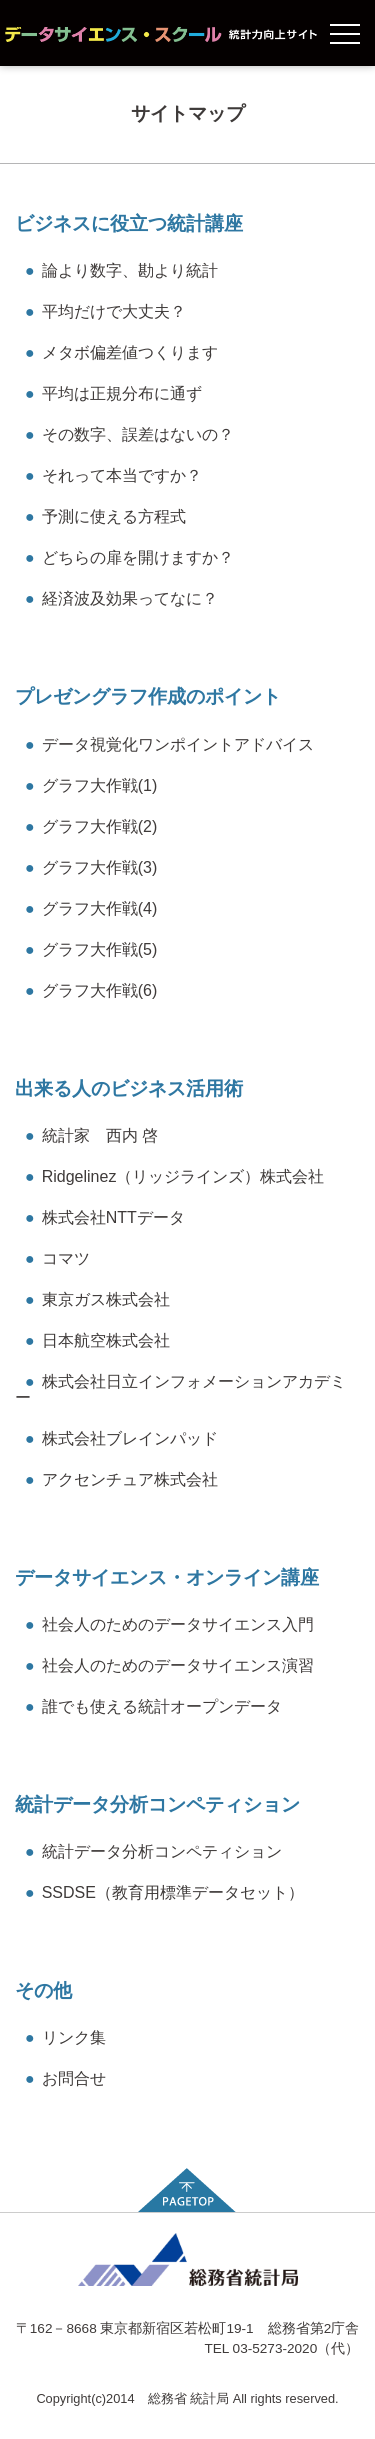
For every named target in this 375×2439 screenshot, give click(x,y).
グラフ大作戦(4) (91, 908)
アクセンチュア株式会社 (121, 1479)
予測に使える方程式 (105, 516)
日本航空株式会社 (97, 1340)
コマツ (57, 1258)
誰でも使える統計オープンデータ (153, 1706)
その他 (43, 1990)
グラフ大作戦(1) (91, 785)
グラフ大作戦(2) (91, 826)
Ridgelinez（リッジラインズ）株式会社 (174, 1176)
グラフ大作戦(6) (91, 990)
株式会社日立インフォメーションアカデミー (180, 1389)
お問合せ (65, 2078)
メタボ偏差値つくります (121, 352)
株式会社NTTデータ (105, 1217)
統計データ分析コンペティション (157, 1804)
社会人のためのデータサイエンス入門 (169, 1624)
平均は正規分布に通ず (113, 393)
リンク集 (65, 2037)
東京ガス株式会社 (97, 1299)
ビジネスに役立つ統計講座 (129, 223)
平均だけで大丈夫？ (105, 311)
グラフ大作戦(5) (91, 949)
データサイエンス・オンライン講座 (167, 1577)
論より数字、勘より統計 (121, 270)
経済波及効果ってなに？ (121, 598)
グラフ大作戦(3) (91, 867)
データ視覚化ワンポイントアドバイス (169, 744)
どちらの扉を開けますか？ (129, 557)
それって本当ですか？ (113, 475)
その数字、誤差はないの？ (129, 434)
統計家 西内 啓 (91, 1135)
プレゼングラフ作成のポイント (148, 696)
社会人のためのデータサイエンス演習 (169, 1665)
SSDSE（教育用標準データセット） (164, 1892)
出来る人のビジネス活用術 (129, 1088)
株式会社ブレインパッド (121, 1438)
